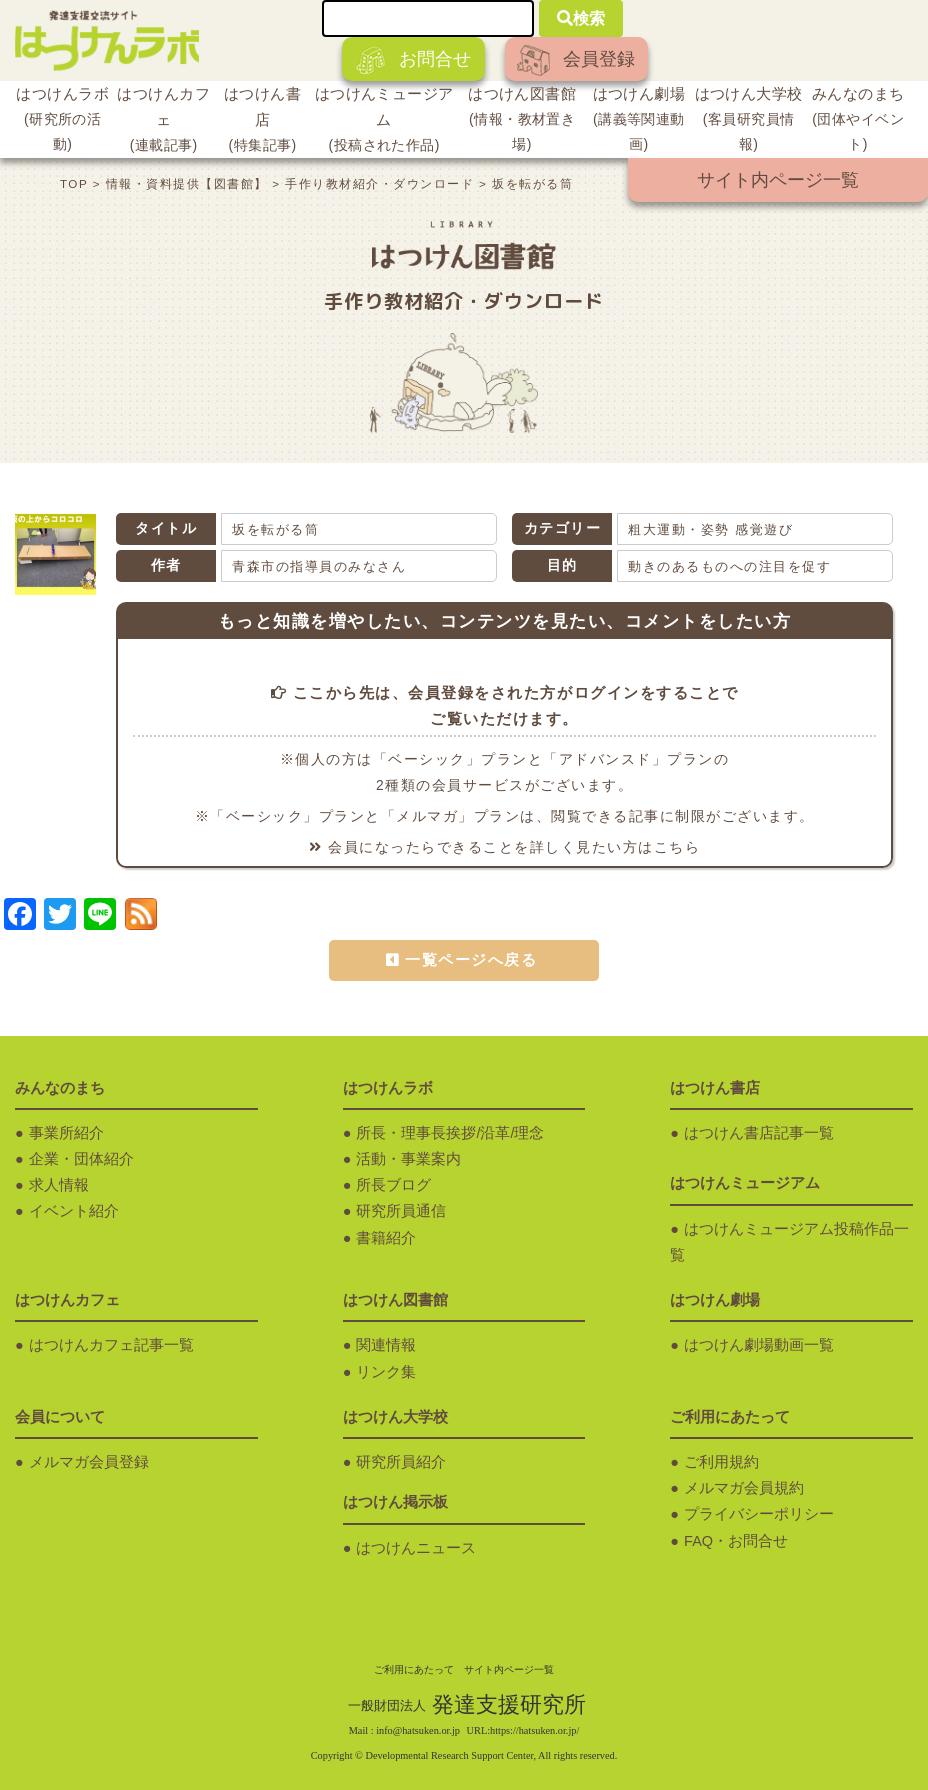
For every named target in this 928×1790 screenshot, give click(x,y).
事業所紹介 (66, 1133)
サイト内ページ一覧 (778, 180)
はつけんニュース (416, 1548)
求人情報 (59, 1185)
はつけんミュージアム (384, 122)
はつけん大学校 (749, 121)
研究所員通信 (401, 1211)
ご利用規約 (721, 1462)
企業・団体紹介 (81, 1159)
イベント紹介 (74, 1211)
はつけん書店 (262, 122)
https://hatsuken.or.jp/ (534, 1730)
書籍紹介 (386, 1238)
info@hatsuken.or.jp (418, 1730)
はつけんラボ (62, 121)
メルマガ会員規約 (744, 1488)
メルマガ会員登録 (89, 1462)
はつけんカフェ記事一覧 (111, 1345)
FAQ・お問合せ (736, 1541)
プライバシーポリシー (759, 1514)
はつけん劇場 (639, 121)
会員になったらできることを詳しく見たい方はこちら (504, 847)
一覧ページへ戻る (471, 960)
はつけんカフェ (163, 122)
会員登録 (576, 60)
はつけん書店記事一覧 (759, 1133)
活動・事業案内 (408, 1159)
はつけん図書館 (522, 121)
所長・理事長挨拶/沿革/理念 (450, 1133)
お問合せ (413, 60)
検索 (581, 18)
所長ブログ (393, 1185)
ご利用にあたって (414, 1669)
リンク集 (386, 1372)
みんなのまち (858, 121)
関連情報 (386, 1345)
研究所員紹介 (401, 1462)
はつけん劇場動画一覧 (759, 1345)
